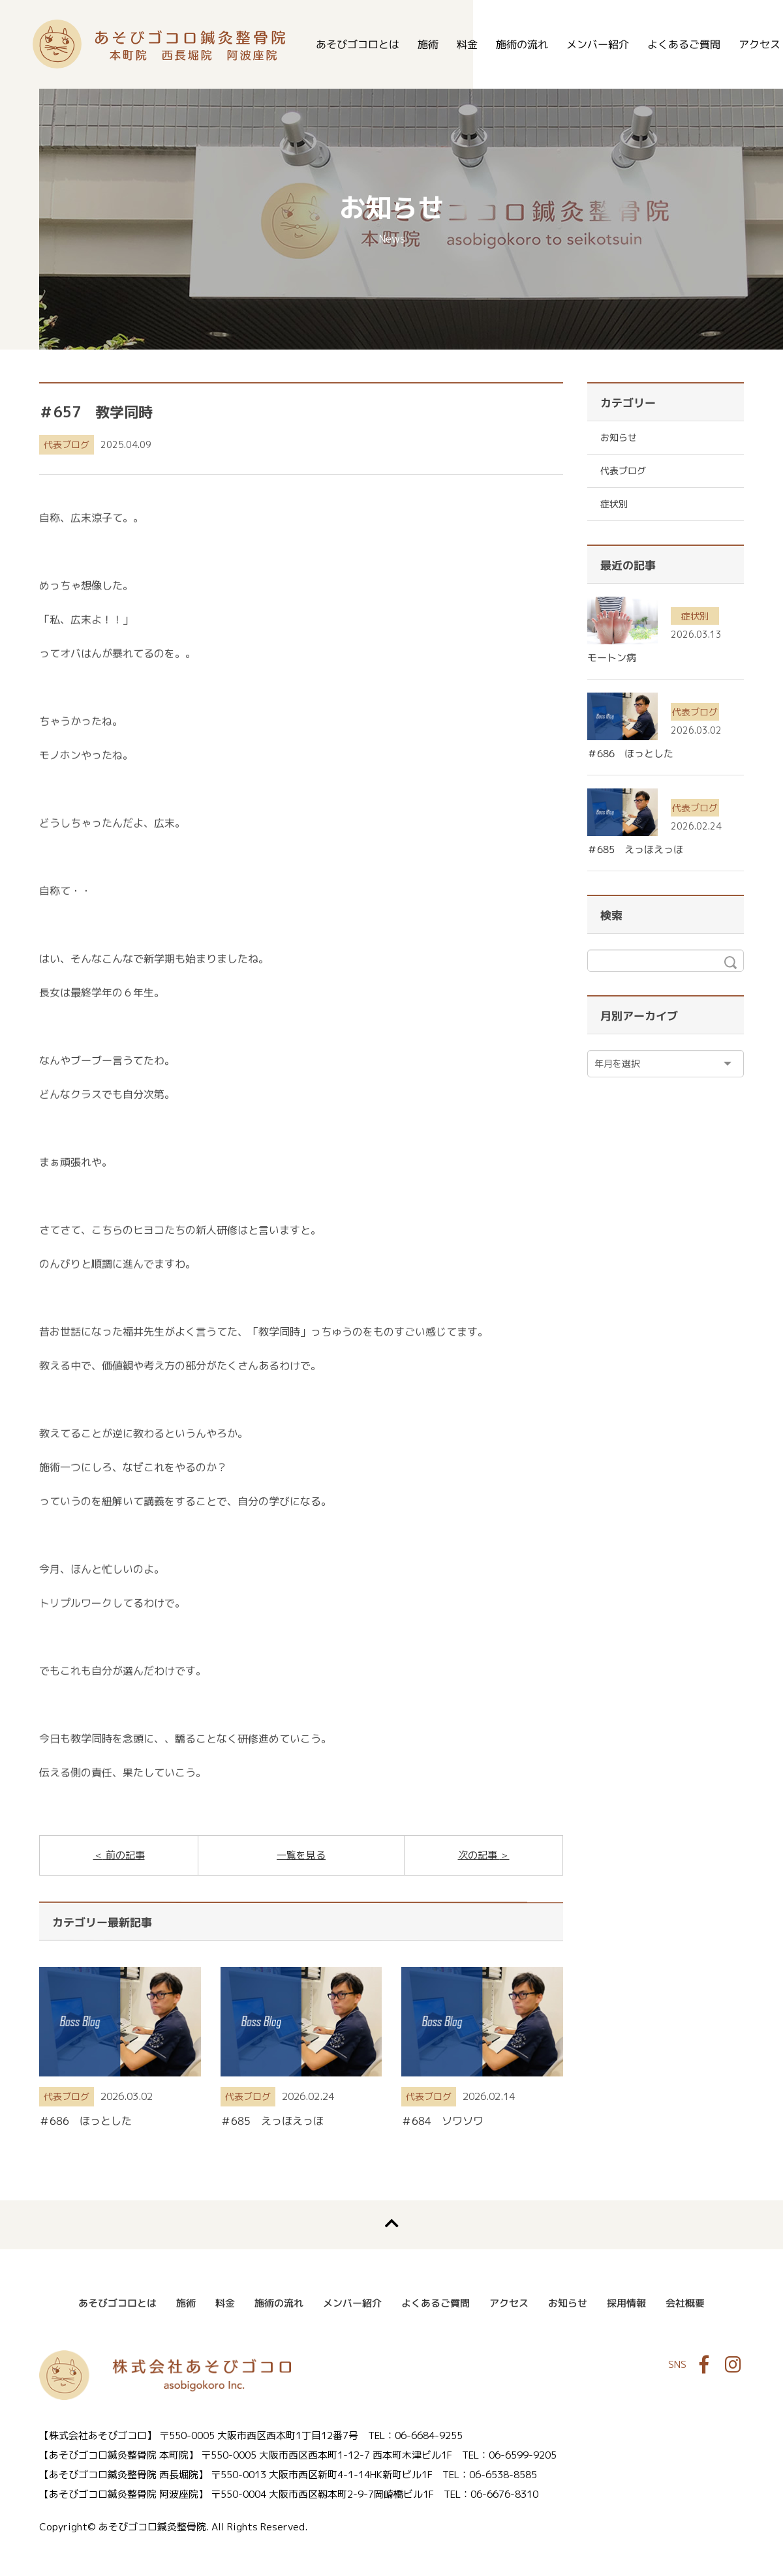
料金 (467, 44)
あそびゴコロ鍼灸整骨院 (159, 44)
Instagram (733, 2364)
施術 (428, 44)
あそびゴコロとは (357, 44)
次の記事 (479, 1855)
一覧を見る (301, 1855)
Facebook (704, 2364)
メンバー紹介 (597, 44)
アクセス (509, 2303)
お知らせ (618, 437)
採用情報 (626, 2303)
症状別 (614, 504)
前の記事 (124, 1855)
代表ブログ (66, 444)
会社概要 (685, 2303)
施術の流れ (522, 44)
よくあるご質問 (683, 44)
